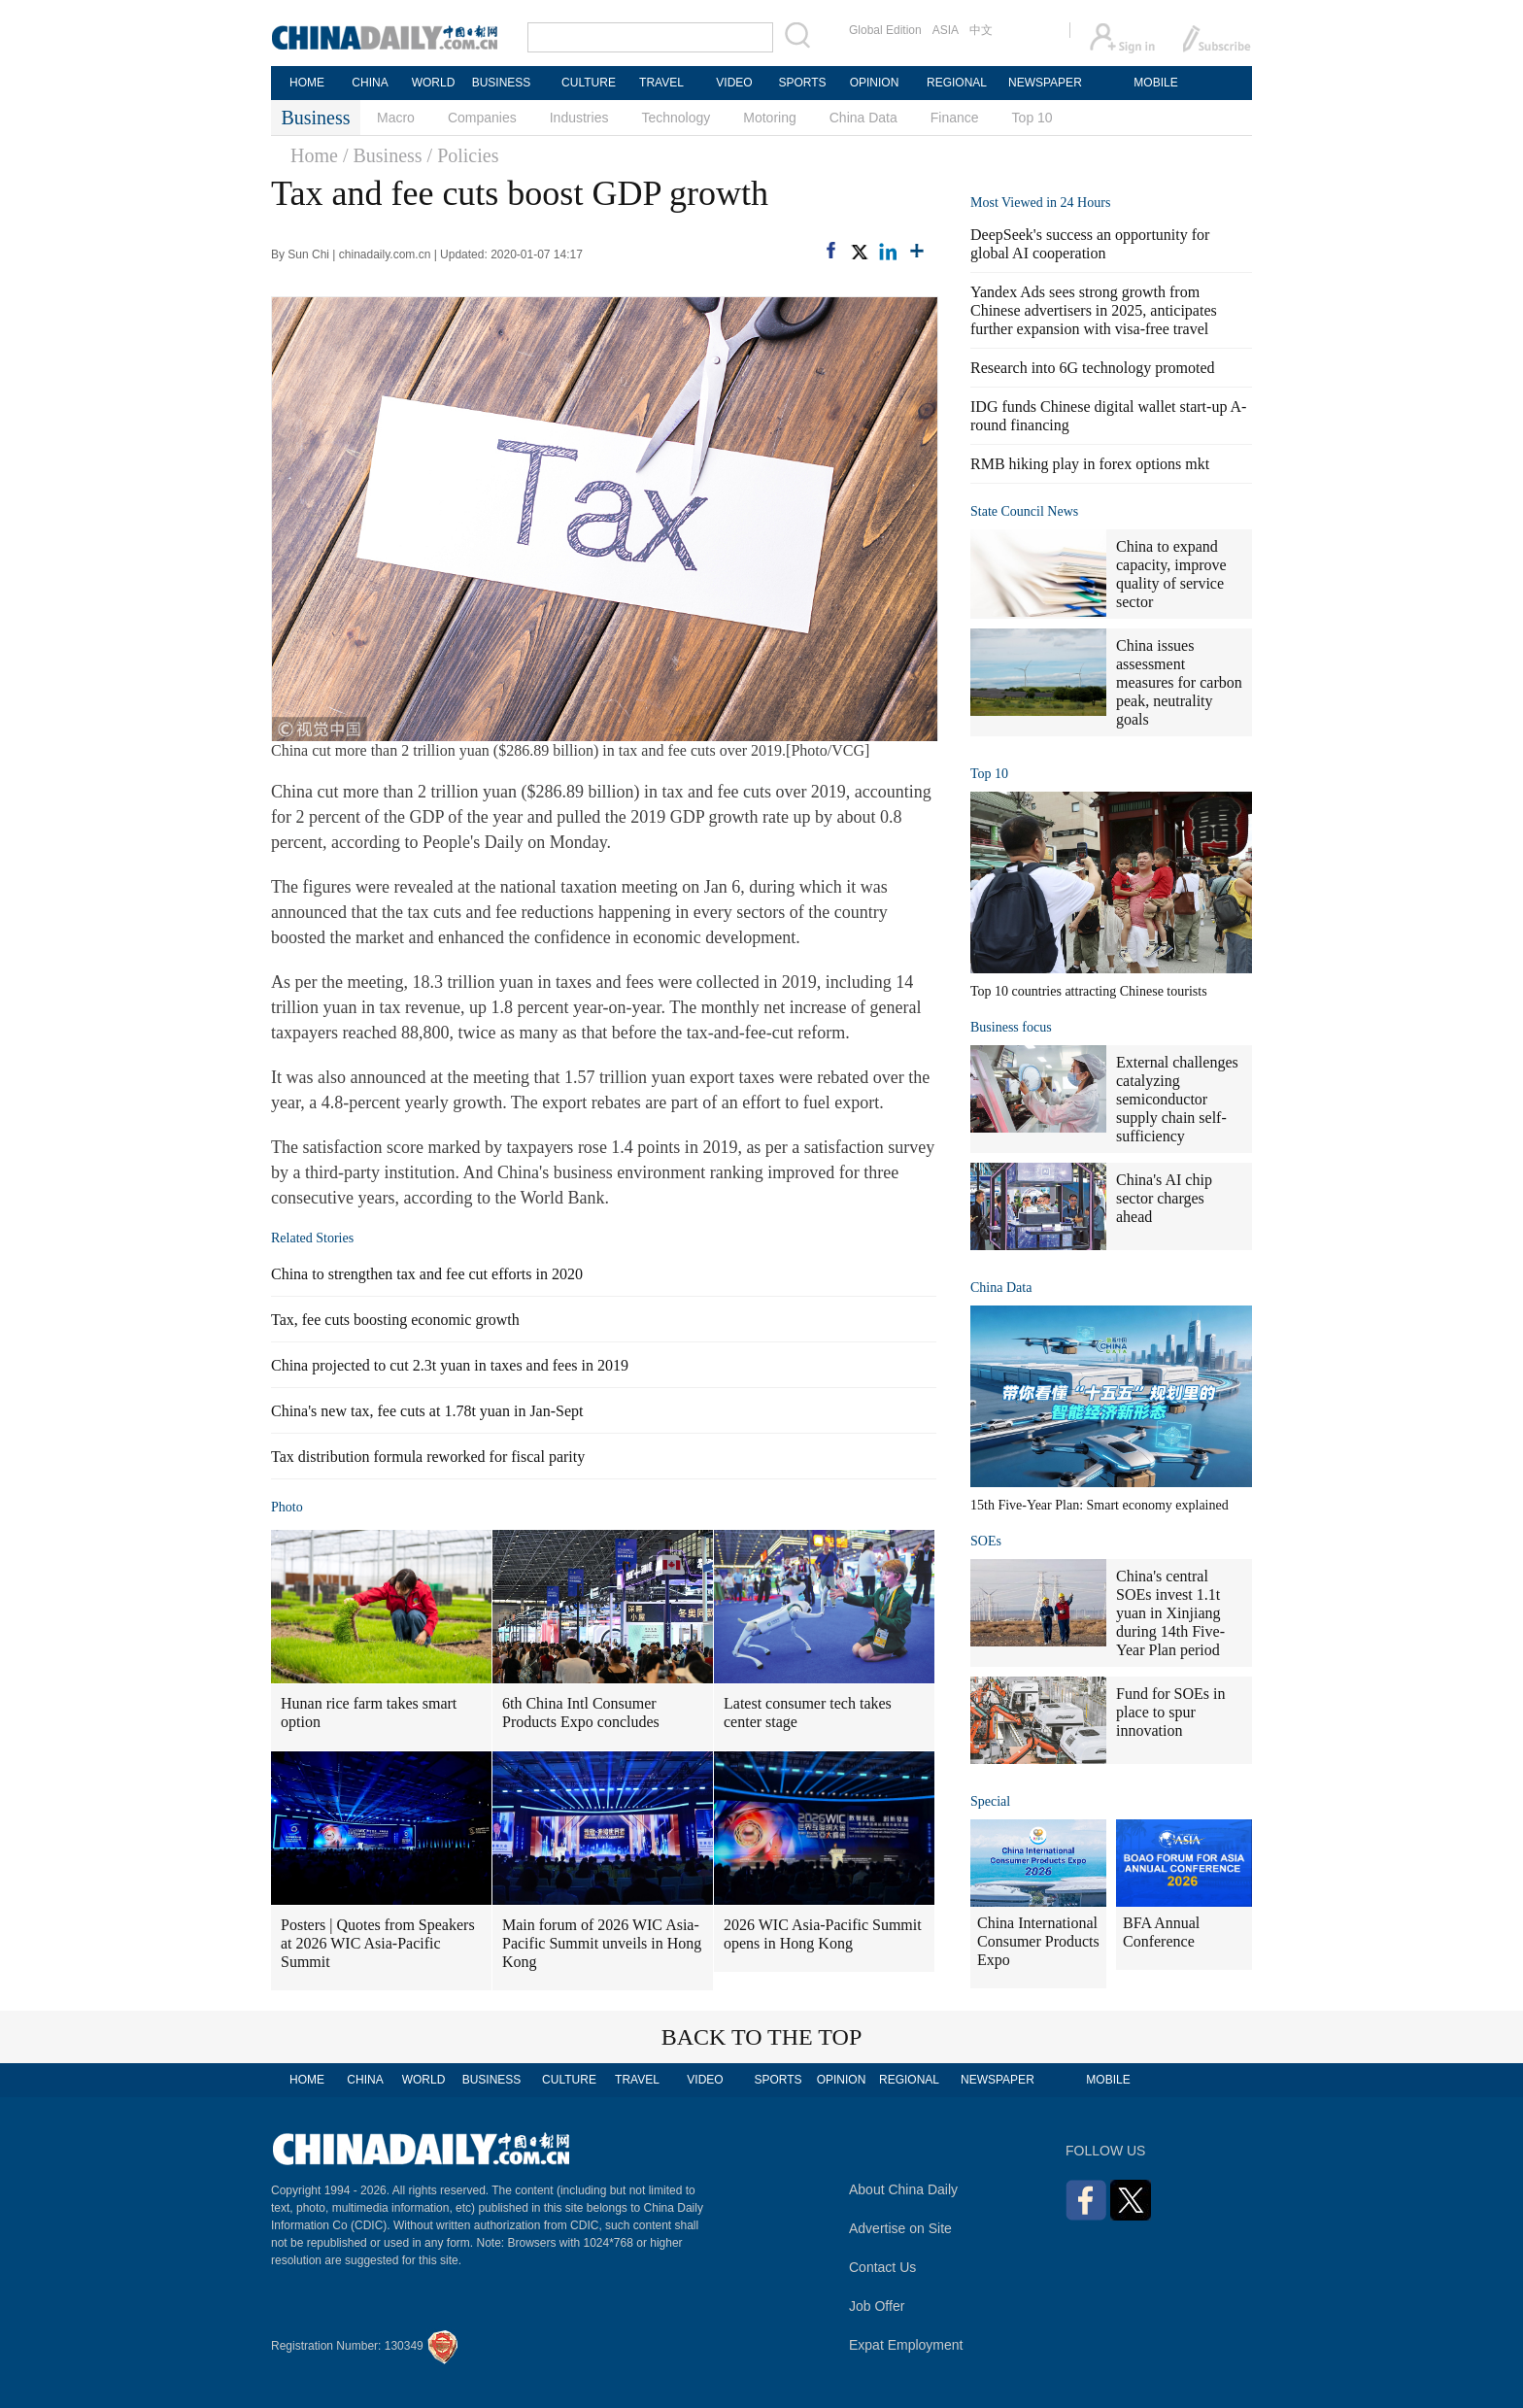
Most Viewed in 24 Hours (1040, 202)
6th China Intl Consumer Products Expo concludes (581, 1712)
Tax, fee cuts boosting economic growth (395, 1319)
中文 (981, 30)
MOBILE (1155, 82)
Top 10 (1032, 117)
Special (990, 1801)
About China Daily (903, 2189)
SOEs (985, 1541)
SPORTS (802, 82)
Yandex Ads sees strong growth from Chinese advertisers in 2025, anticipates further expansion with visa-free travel (1093, 310)
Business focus (1011, 1027)
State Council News (1024, 511)
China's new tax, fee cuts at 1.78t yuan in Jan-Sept (427, 1411)
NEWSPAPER (1044, 82)
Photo (287, 1507)
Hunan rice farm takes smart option (369, 1712)
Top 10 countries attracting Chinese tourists (1088, 991)
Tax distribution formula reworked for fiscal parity (428, 1456)
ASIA (945, 30)
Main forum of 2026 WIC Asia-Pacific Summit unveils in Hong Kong (601, 1943)
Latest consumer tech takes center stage (808, 1712)
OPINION (874, 82)
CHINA (370, 82)
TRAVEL (661, 82)
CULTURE (588, 82)
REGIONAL (957, 82)
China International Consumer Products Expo (1038, 1941)
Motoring (769, 117)
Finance (955, 117)
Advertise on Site (900, 2228)
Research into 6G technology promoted (1092, 367)
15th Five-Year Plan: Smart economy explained (1099, 1505)
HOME (306, 82)
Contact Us (882, 2267)
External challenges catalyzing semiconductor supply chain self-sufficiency (1177, 1099)
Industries (579, 117)
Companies (482, 117)
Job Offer (876, 2306)
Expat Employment (906, 2345)
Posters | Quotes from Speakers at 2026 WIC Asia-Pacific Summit (378, 1943)
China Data (863, 117)
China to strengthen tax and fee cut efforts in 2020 (427, 1274)
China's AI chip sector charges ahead (1164, 1198)
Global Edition (885, 30)
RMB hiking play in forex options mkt (1089, 464)
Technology (675, 117)
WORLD (434, 82)
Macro (396, 117)
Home (314, 155)
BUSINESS (501, 82)
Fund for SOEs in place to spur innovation (1170, 1712)
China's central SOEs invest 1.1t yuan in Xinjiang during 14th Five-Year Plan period (1170, 1613)
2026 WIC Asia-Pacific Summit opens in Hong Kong (823, 1933)
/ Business (383, 155)
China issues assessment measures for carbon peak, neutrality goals (1179, 682)
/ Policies (463, 155)
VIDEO (734, 82)
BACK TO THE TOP (762, 2037)
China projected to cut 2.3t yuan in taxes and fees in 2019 (449, 1365)
